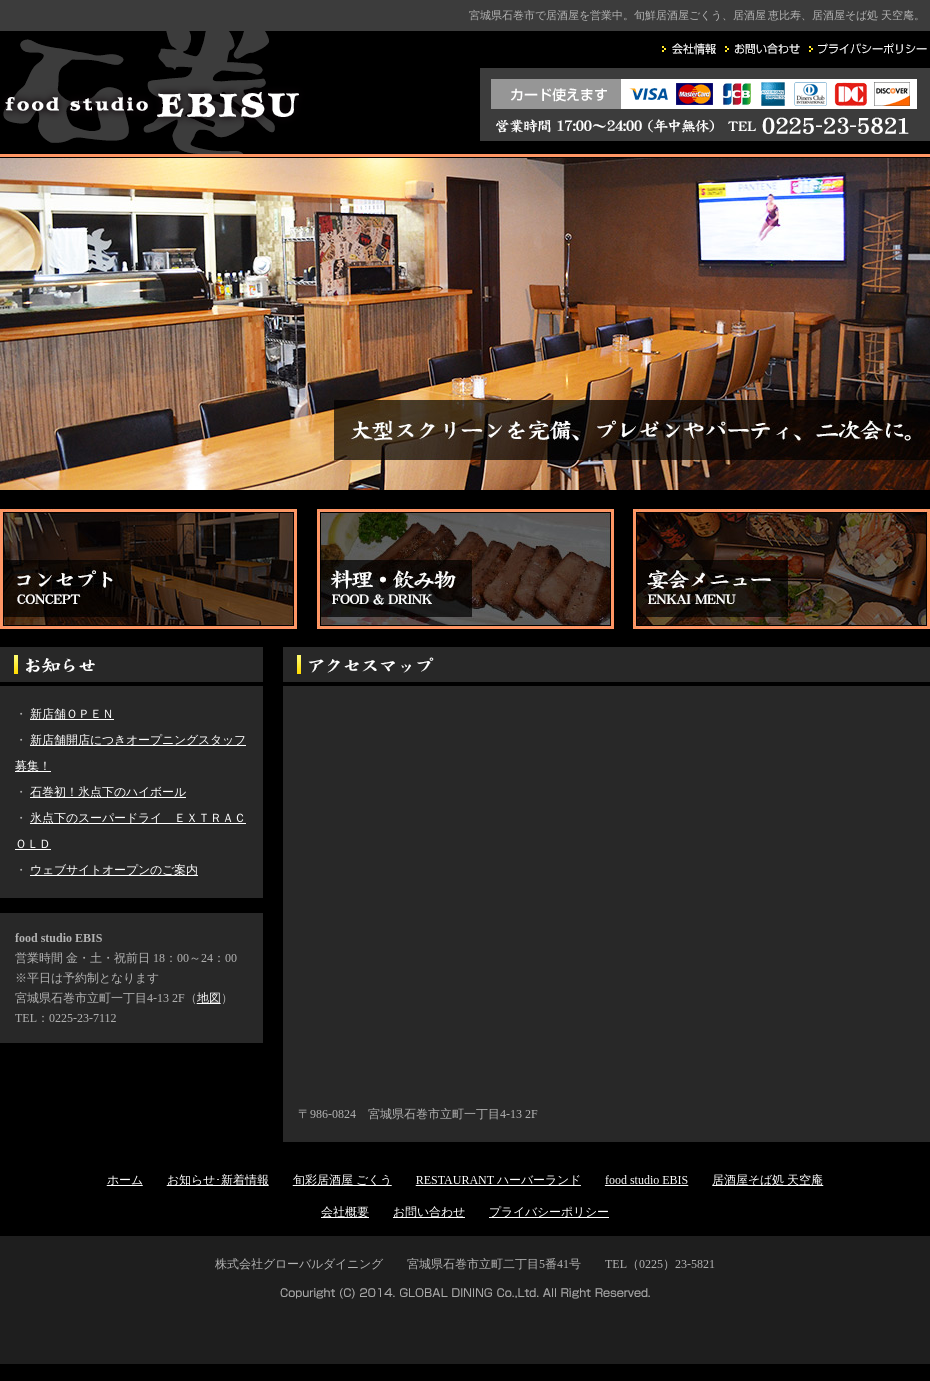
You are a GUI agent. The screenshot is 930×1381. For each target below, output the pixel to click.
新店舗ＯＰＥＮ (72, 714)
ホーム (125, 1180)
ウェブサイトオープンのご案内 (114, 870)
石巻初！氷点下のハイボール (108, 792)
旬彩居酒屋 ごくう (342, 1180)
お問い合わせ (429, 1212)
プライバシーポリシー (549, 1212)
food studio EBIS (646, 1180)
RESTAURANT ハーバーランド (498, 1180)
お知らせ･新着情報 (218, 1180)
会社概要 (345, 1212)
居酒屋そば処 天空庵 (767, 1180)
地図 (209, 998)
